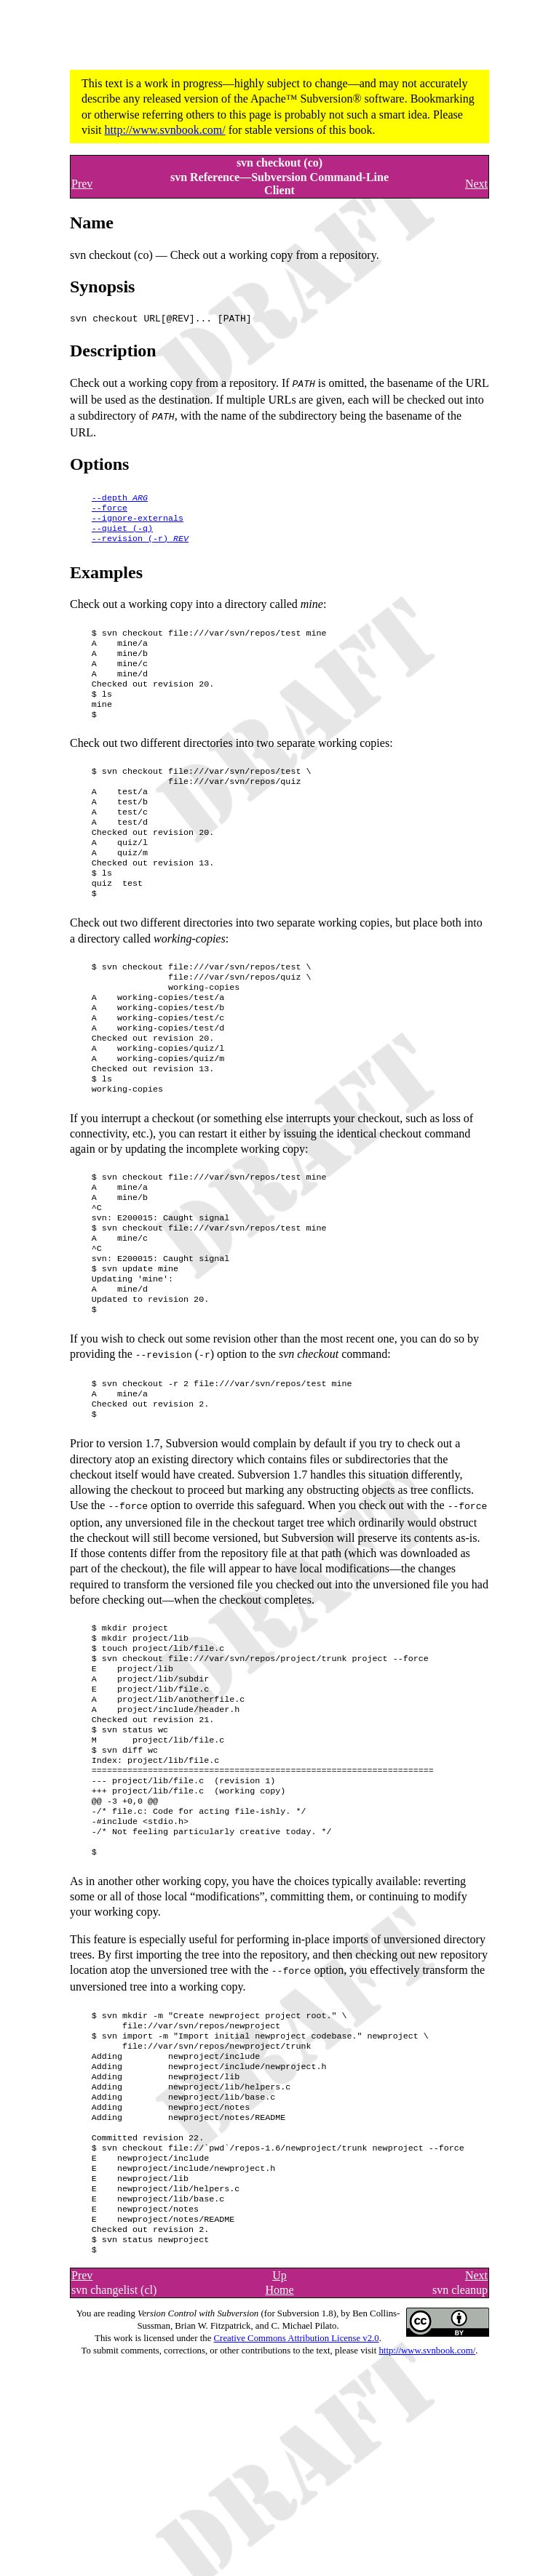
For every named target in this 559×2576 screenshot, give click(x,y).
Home (279, 2439)
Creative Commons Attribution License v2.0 (296, 2487)
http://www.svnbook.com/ (165, 130)
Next (476, 183)
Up (279, 2424)
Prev (81, 183)
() (122, 532)
